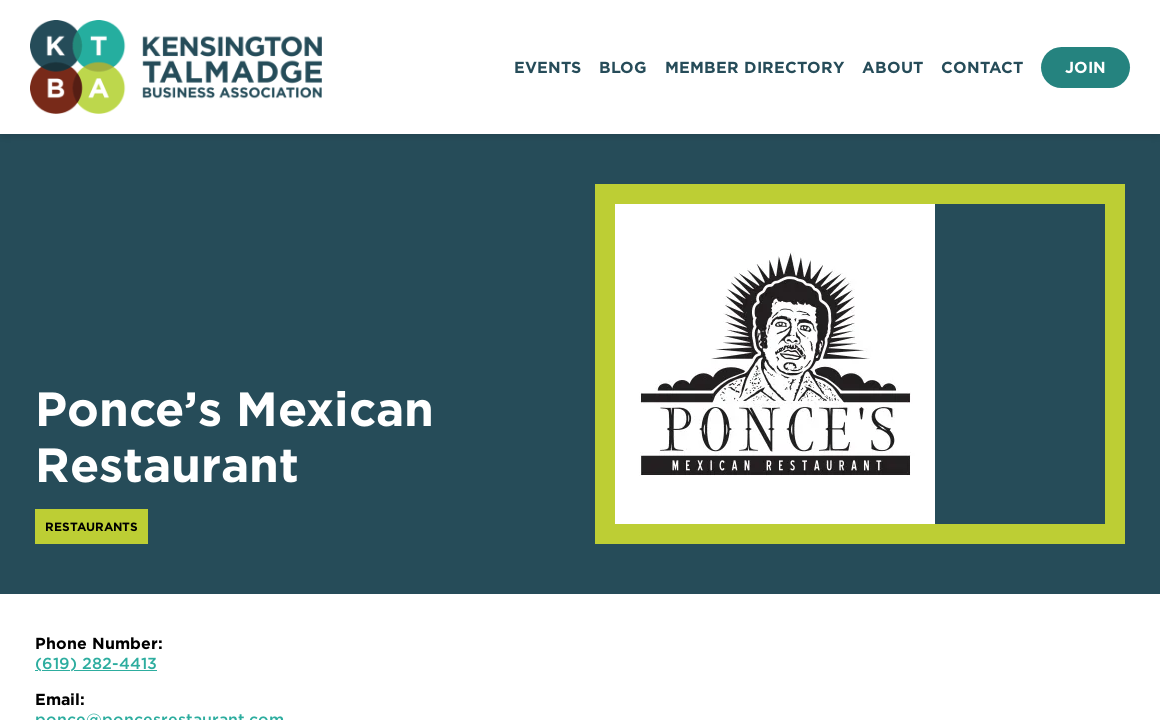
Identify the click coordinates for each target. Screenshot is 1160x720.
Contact (982, 67)
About (892, 67)
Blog (623, 67)
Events (547, 67)
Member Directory (754, 67)
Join (1085, 67)
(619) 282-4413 (96, 663)
